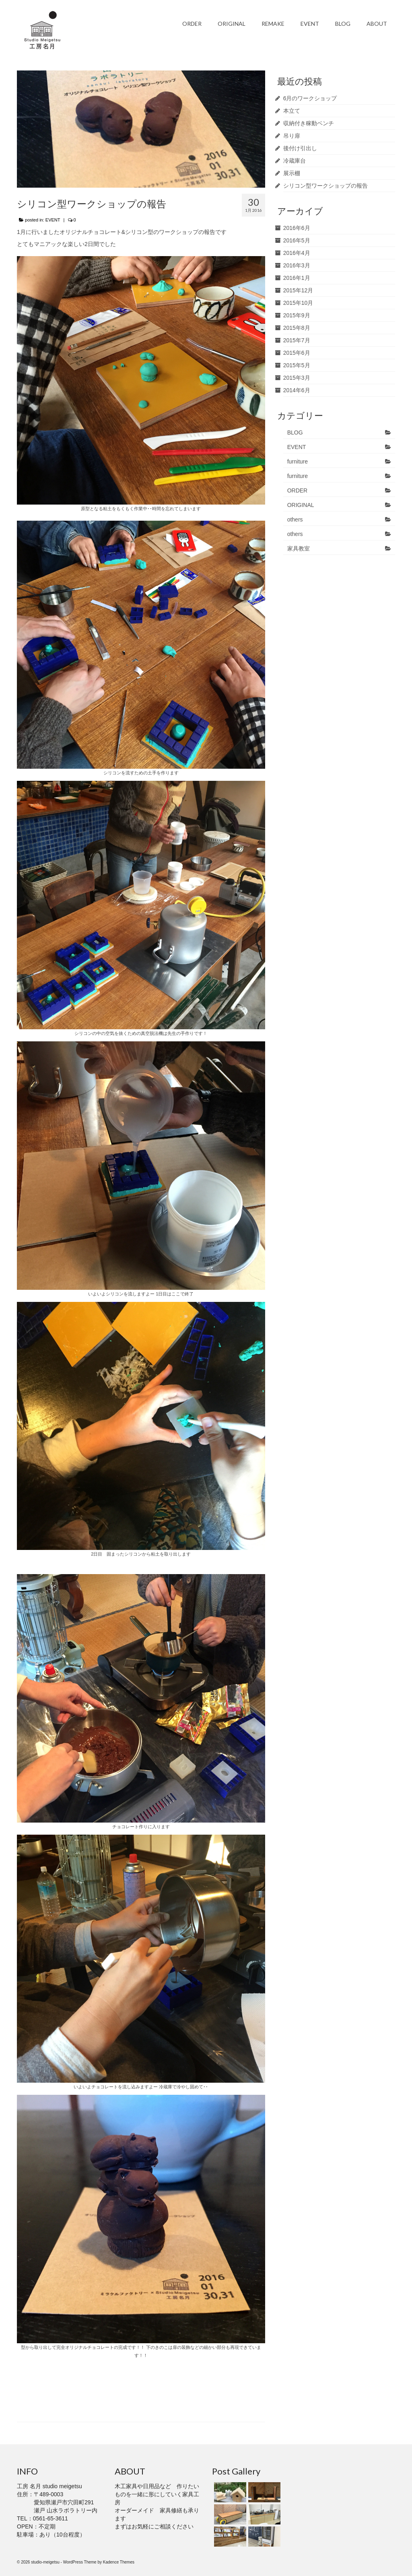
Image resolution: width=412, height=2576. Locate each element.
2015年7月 (296, 340)
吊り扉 (291, 135)
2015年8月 (296, 328)
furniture (297, 461)
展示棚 (291, 173)
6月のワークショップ (310, 98)
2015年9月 (296, 315)
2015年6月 (296, 353)
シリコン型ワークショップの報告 (325, 185)
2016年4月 (296, 253)
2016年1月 (296, 278)
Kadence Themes (118, 2562)
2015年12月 (298, 290)
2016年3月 (296, 265)
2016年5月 (296, 240)
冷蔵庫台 (294, 160)
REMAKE (273, 23)
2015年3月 (296, 378)
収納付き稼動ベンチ (308, 123)
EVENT (310, 23)
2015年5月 (296, 365)
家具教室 (298, 548)
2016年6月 (296, 228)
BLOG (342, 23)
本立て (291, 111)
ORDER (192, 23)
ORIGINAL (231, 23)
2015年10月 (298, 303)
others (295, 519)
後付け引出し (300, 148)
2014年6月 (296, 390)
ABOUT (377, 23)
